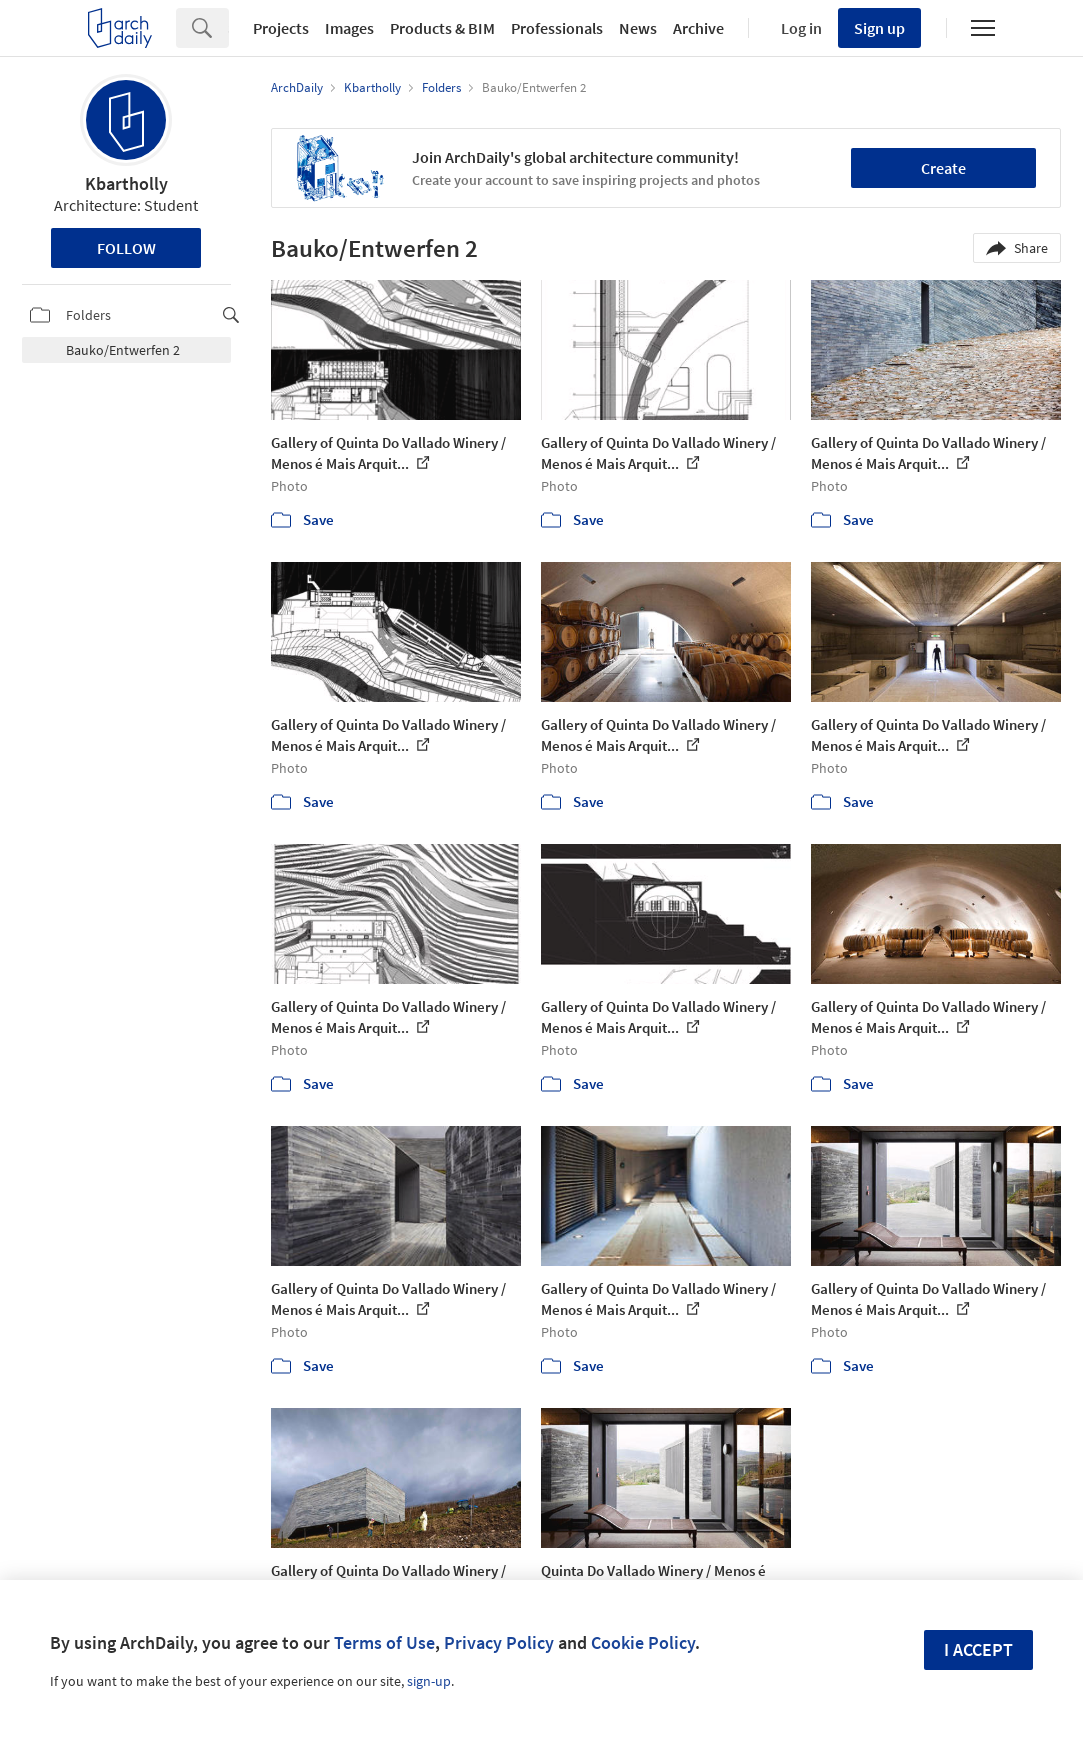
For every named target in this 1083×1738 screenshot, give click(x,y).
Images (349, 28)
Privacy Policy (499, 1642)
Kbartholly (126, 183)
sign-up (429, 1681)
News (638, 28)
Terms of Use (384, 1642)
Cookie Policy (643, 1642)
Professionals (557, 28)
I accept (978, 1649)
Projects (281, 28)
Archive (698, 28)
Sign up (879, 28)
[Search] (228, 28)
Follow (126, 248)
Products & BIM (442, 28)
